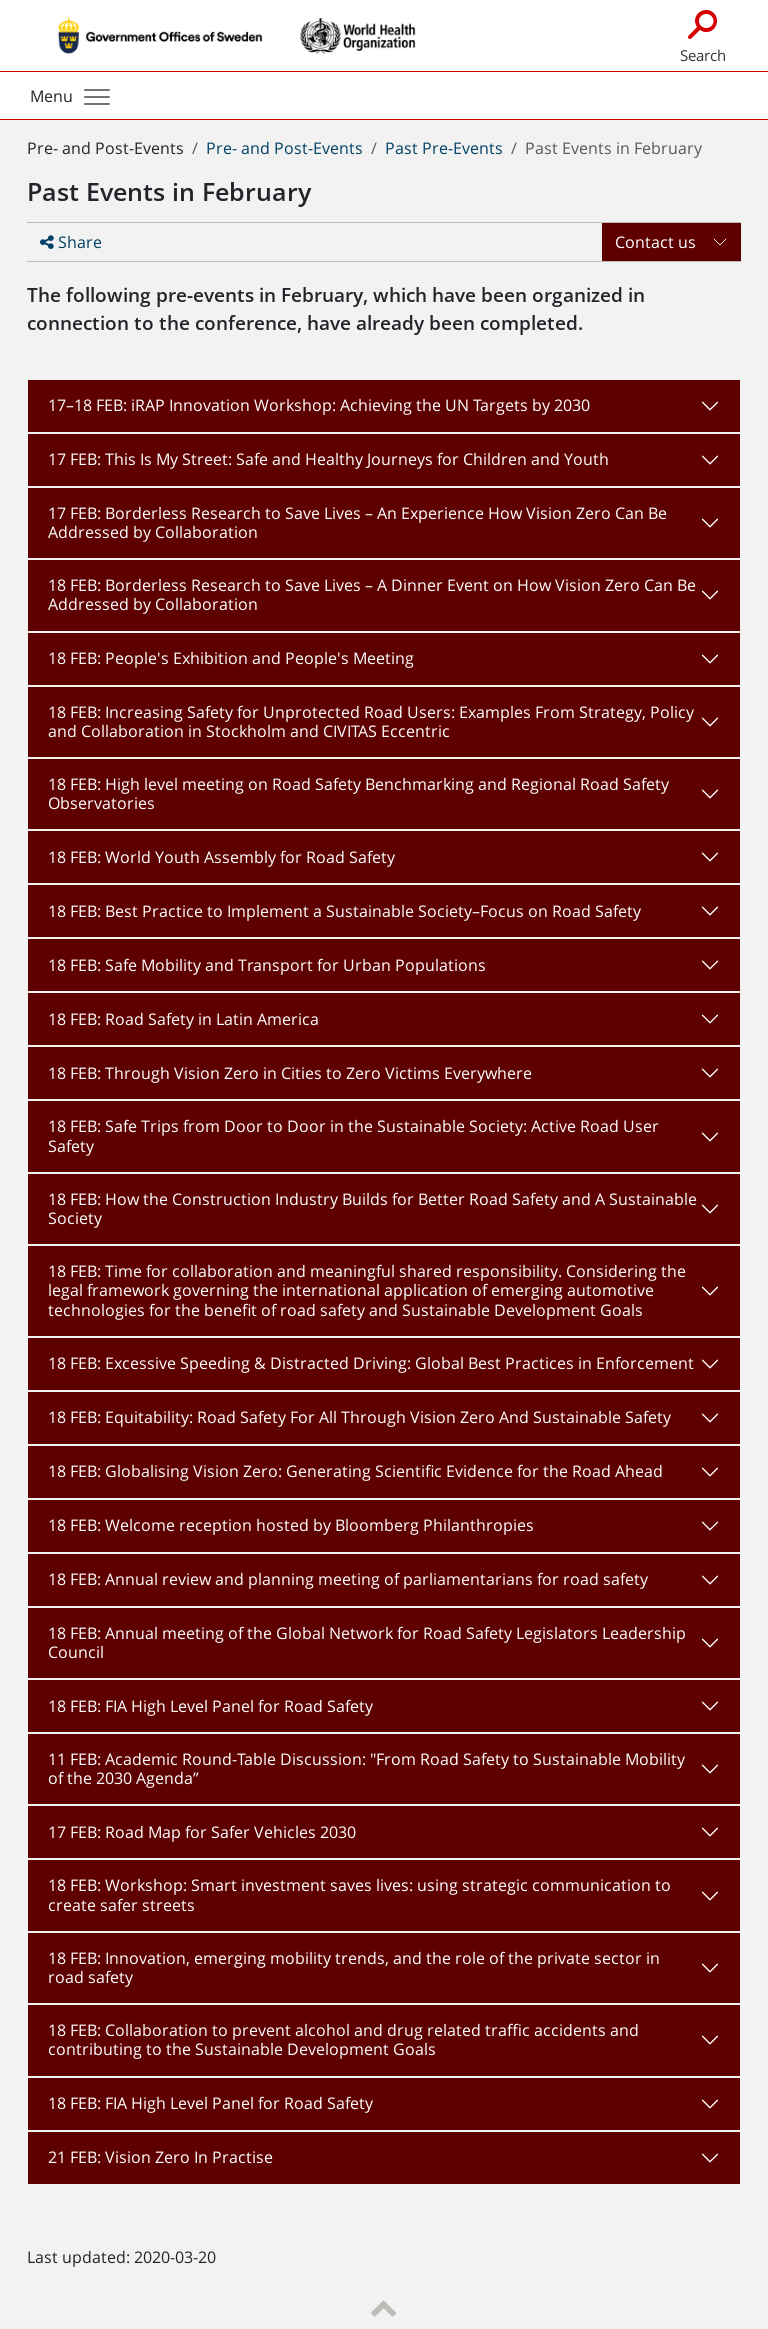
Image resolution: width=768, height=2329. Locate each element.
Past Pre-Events (444, 148)
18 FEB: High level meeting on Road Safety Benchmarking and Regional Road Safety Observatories (358, 793)
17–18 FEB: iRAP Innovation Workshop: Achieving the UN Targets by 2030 (319, 405)
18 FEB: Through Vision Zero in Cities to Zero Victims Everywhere (290, 1073)
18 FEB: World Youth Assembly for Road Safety (221, 857)
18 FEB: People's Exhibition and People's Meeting (231, 658)
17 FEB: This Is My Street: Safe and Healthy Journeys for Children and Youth (328, 459)
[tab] (384, 406)
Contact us (655, 242)
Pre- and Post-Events (284, 148)
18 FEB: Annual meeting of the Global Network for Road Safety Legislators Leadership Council (367, 1642)
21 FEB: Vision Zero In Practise (160, 2157)
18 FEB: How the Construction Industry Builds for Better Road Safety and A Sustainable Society (372, 1208)
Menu (70, 96)
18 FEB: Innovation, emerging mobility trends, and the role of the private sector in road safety (354, 1967)
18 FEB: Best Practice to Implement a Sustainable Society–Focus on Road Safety (344, 911)
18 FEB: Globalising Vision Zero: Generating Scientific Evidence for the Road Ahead (355, 1471)
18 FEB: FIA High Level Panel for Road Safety (210, 1706)
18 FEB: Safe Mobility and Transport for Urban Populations (267, 965)
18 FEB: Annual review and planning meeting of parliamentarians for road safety (348, 1579)
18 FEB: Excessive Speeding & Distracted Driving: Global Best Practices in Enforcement (371, 1363)
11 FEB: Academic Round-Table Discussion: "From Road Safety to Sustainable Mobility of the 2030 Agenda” (366, 1768)
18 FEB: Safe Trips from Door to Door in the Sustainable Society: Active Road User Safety (353, 1135)
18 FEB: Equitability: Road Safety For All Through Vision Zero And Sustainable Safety (359, 1417)
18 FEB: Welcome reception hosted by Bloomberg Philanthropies (291, 1525)
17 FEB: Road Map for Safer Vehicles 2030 (202, 1832)
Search (702, 34)
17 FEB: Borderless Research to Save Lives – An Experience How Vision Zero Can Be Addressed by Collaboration (357, 522)
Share (71, 242)
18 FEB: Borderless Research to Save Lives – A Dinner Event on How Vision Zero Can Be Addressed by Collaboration (372, 594)
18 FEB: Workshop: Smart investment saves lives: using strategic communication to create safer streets (359, 1894)
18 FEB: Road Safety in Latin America (183, 1019)
